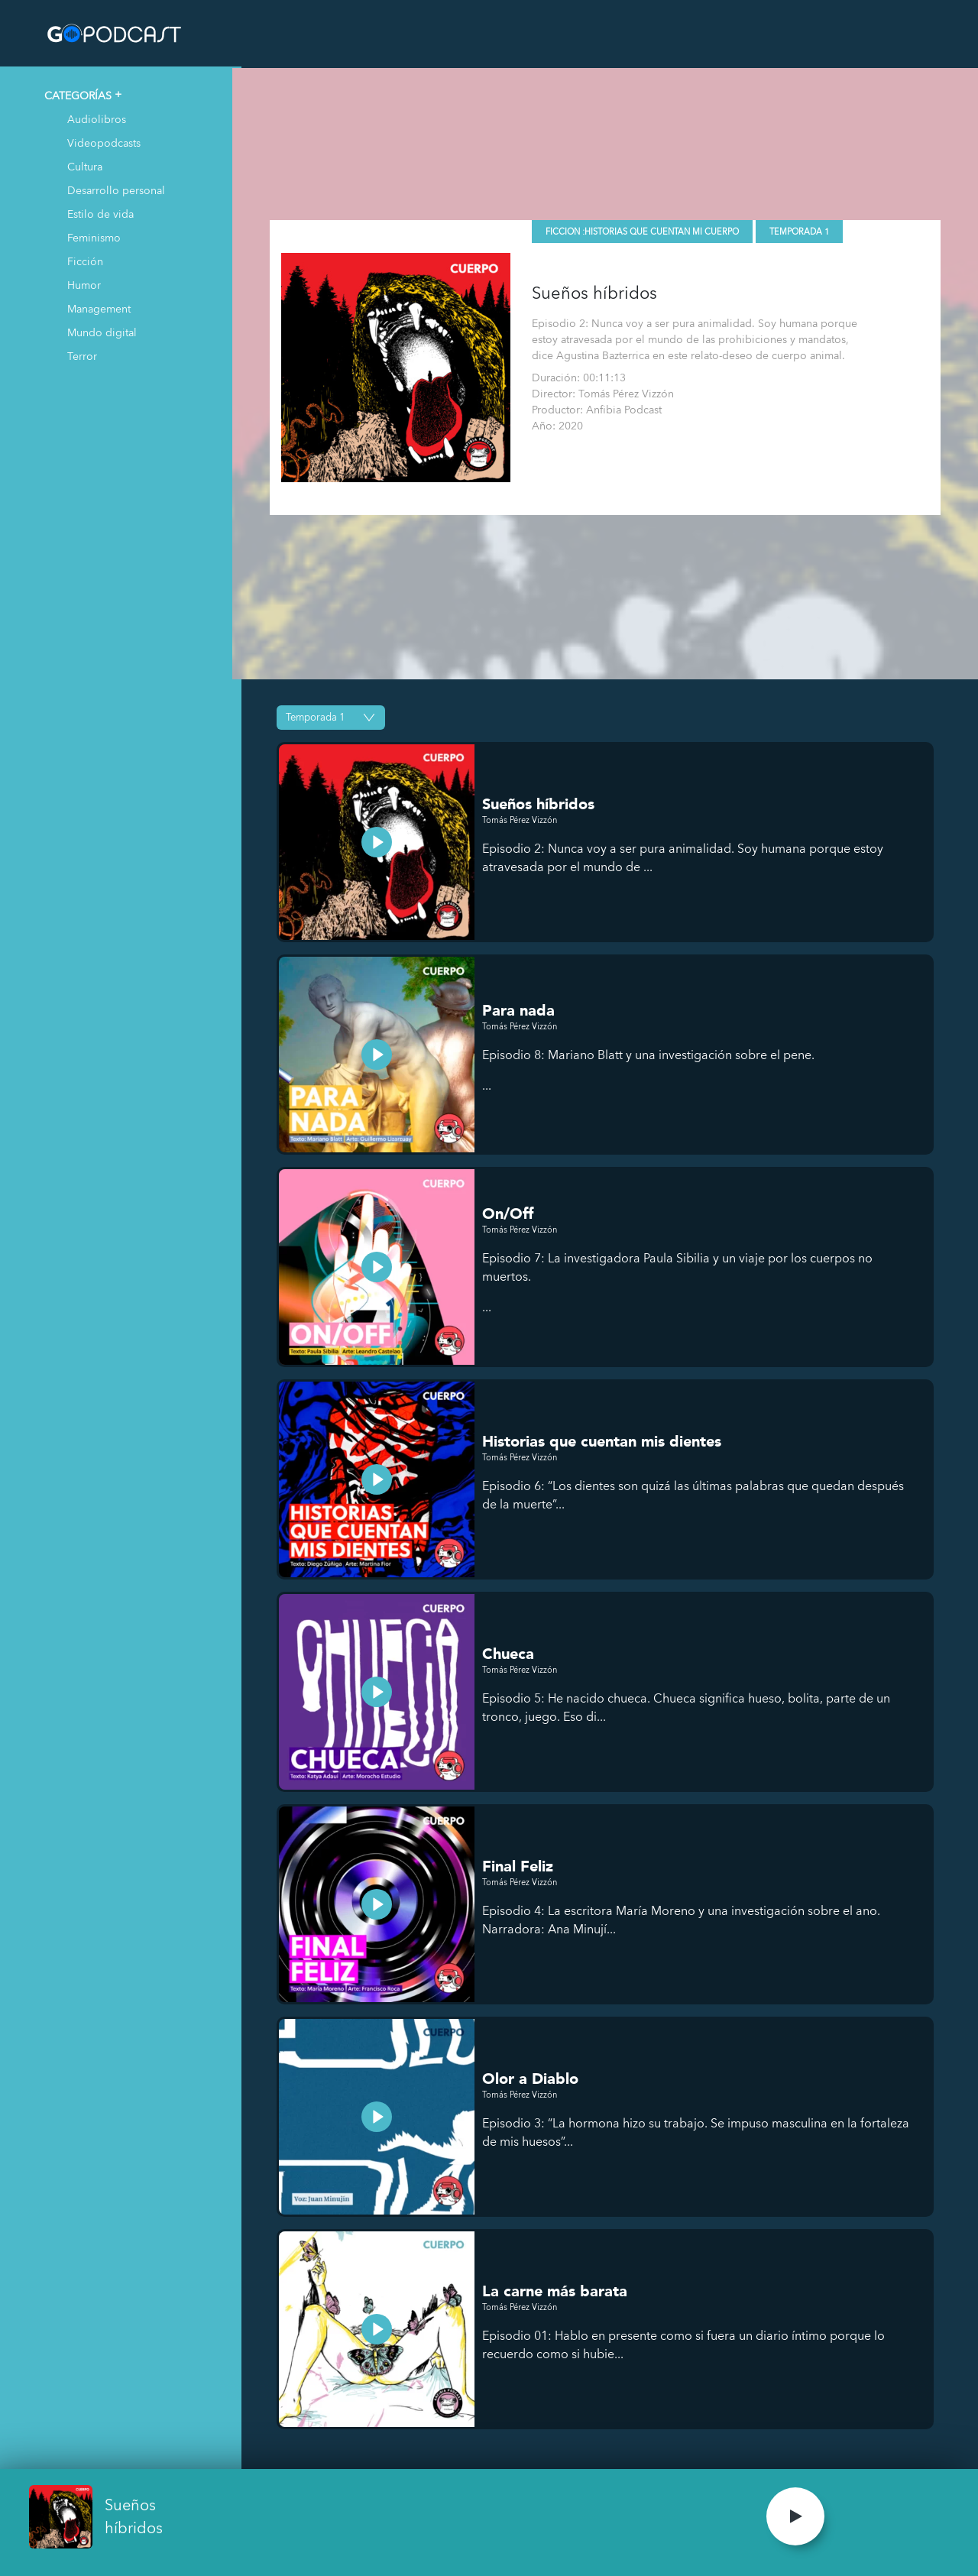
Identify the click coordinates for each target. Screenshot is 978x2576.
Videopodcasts (104, 142)
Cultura (84, 166)
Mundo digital (102, 332)
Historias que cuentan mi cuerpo (670, 230)
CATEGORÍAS (78, 95)
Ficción (85, 261)
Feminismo (94, 237)
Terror (82, 356)
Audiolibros (96, 119)
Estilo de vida (100, 213)
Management (99, 308)
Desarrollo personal (116, 190)
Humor (84, 284)
